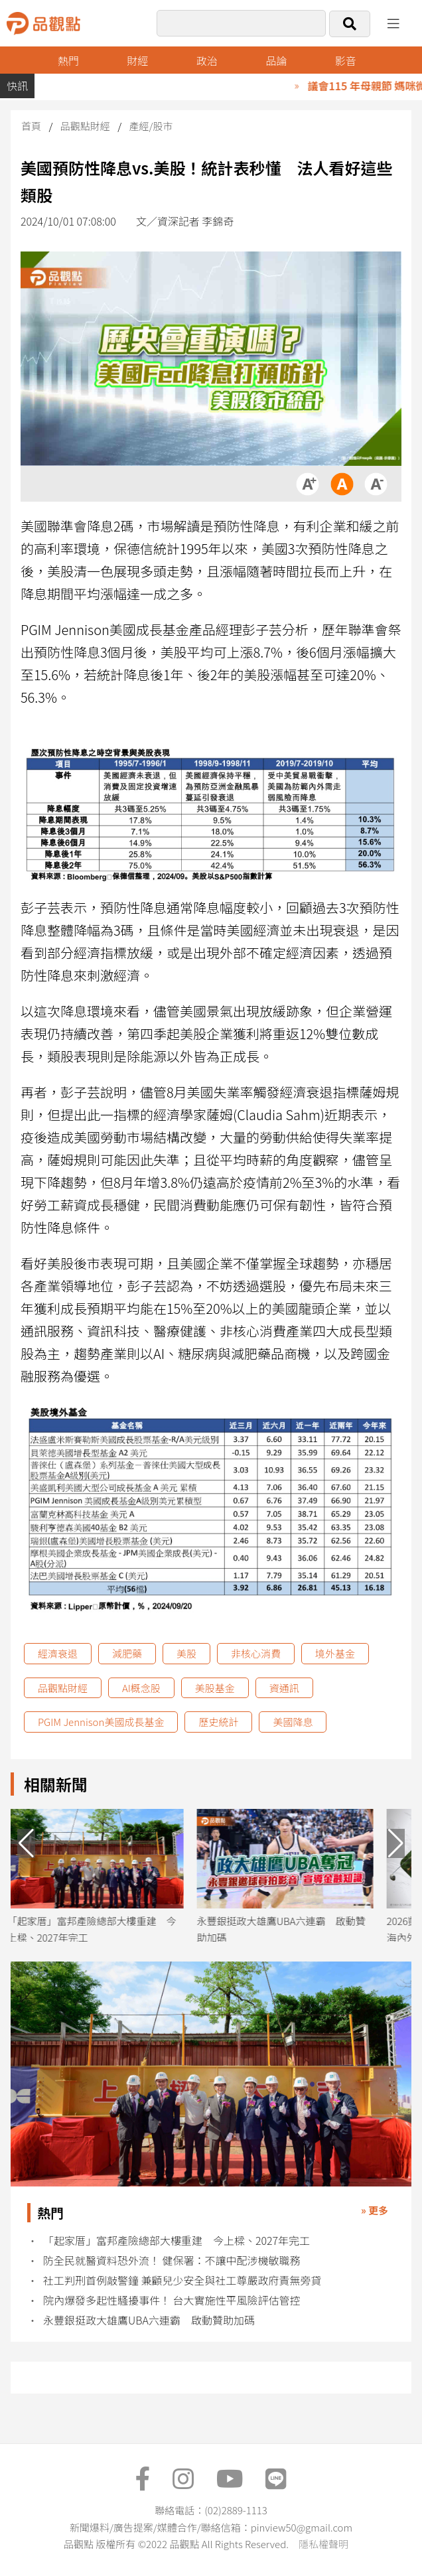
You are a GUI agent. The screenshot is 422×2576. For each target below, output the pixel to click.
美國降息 (293, 1722)
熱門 (68, 60)
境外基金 (335, 1653)
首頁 (31, 126)
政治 (207, 60)
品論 (276, 60)
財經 (137, 60)
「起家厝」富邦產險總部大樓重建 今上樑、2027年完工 (176, 2241)
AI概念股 (141, 1688)
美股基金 (215, 1688)
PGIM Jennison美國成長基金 (101, 1722)
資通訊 (284, 1688)
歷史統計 (218, 1722)
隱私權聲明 (323, 2544)
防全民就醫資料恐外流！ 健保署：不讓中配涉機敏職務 (172, 2260)
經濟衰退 (58, 1653)
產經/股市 (151, 126)
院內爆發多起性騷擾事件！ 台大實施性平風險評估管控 (172, 2300)
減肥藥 (127, 1653)
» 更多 (374, 2210)
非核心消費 (256, 1653)
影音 (345, 60)
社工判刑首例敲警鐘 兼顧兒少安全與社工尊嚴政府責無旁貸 (182, 2280)
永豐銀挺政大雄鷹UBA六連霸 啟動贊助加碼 (149, 2320)
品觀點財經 (85, 126)
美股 (186, 1653)
